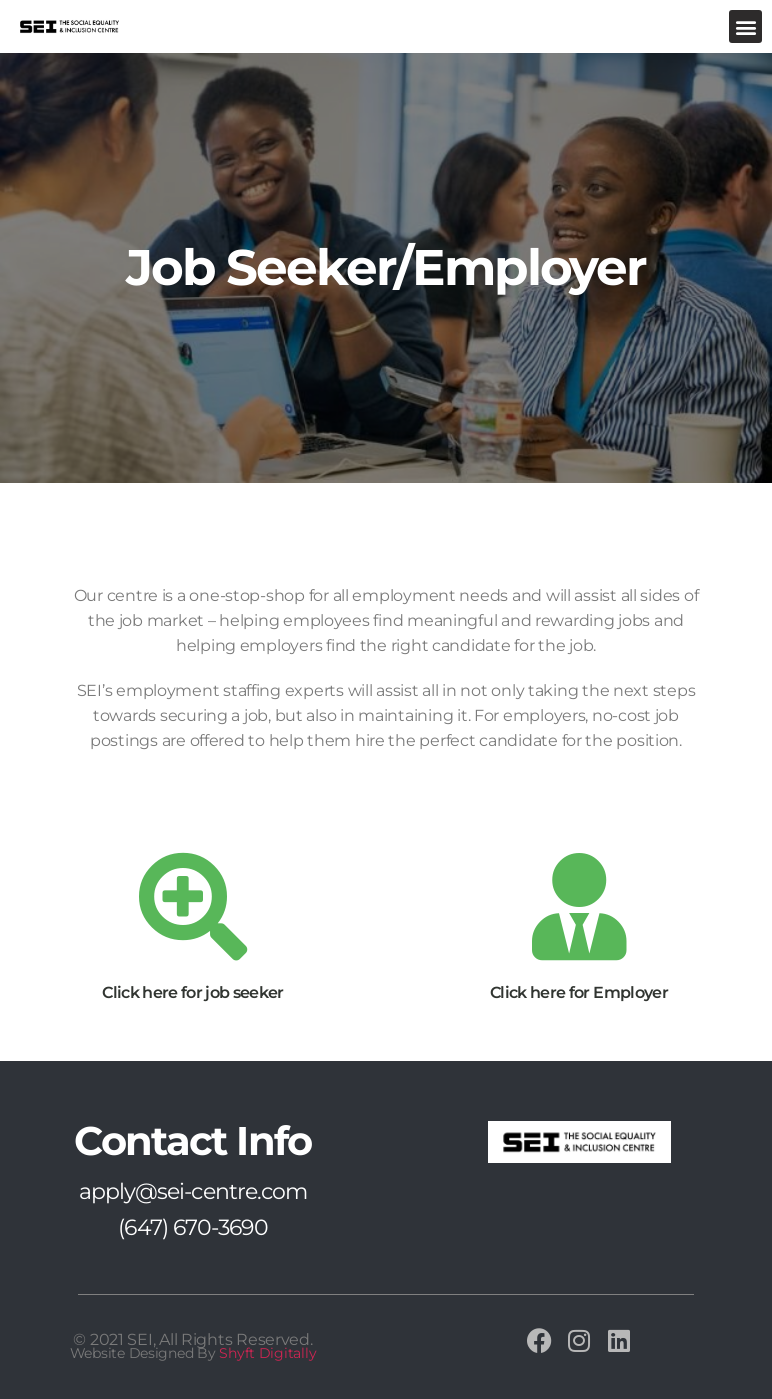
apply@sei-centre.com (193, 1191)
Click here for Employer (579, 992)
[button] (745, 26)
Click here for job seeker (192, 992)
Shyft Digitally (267, 1353)
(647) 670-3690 (192, 1227)
